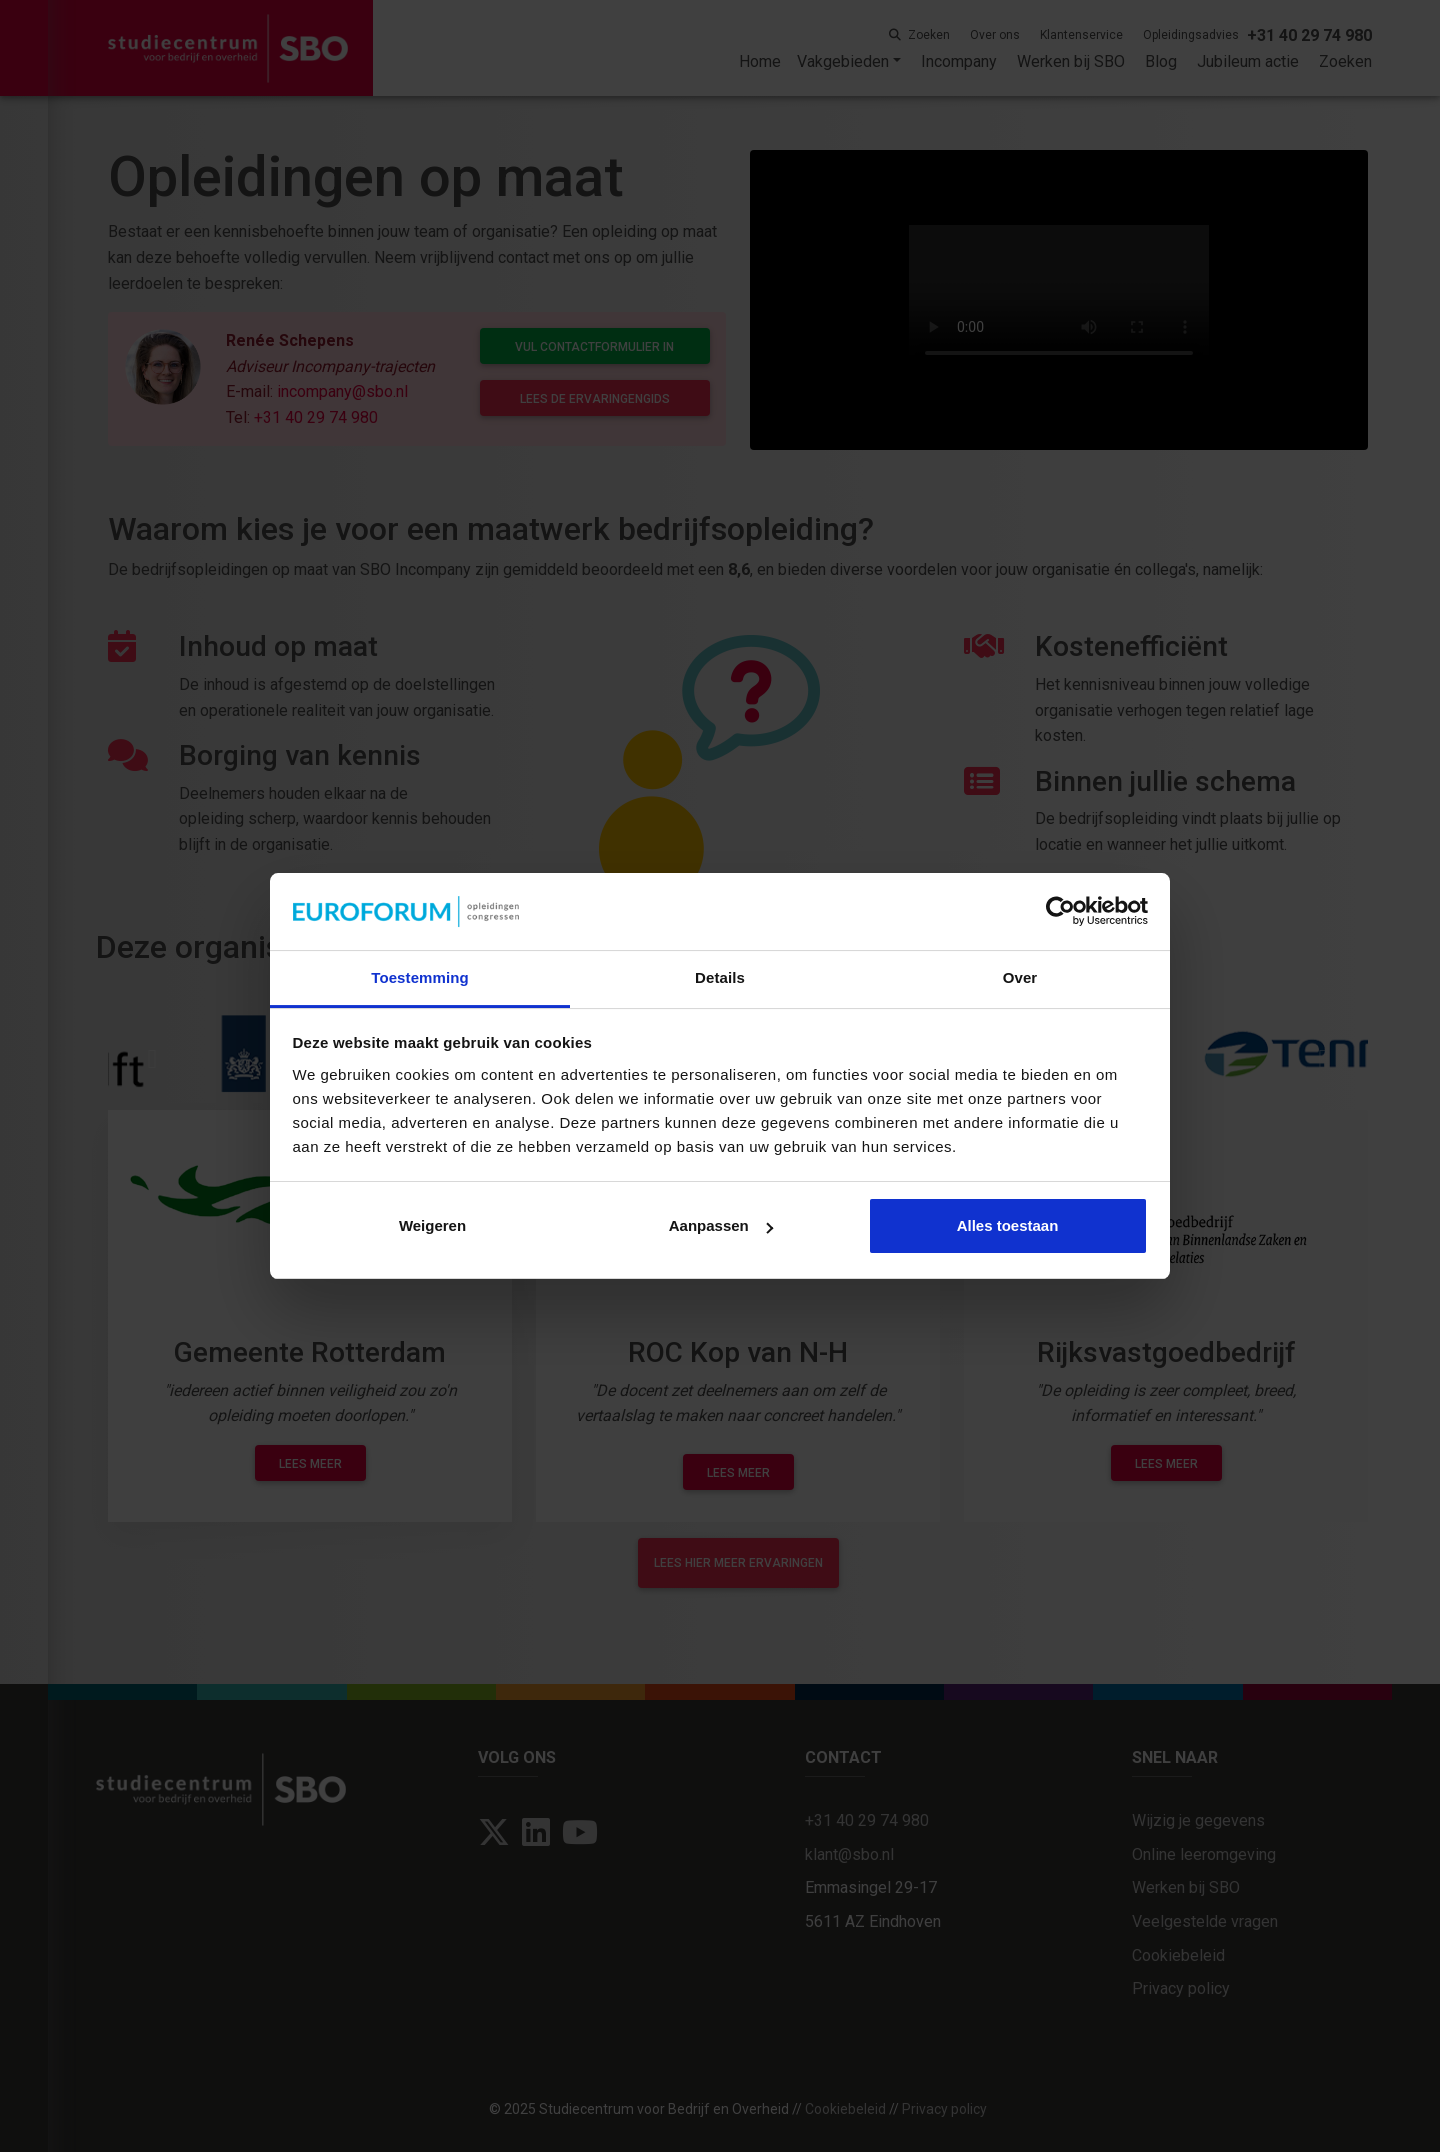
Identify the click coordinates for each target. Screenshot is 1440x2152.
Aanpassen (721, 1225)
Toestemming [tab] (420, 977)
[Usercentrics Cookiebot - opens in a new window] (1060, 911)
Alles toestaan (1008, 1225)
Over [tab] (1020, 977)
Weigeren (432, 1225)
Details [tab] (720, 977)
